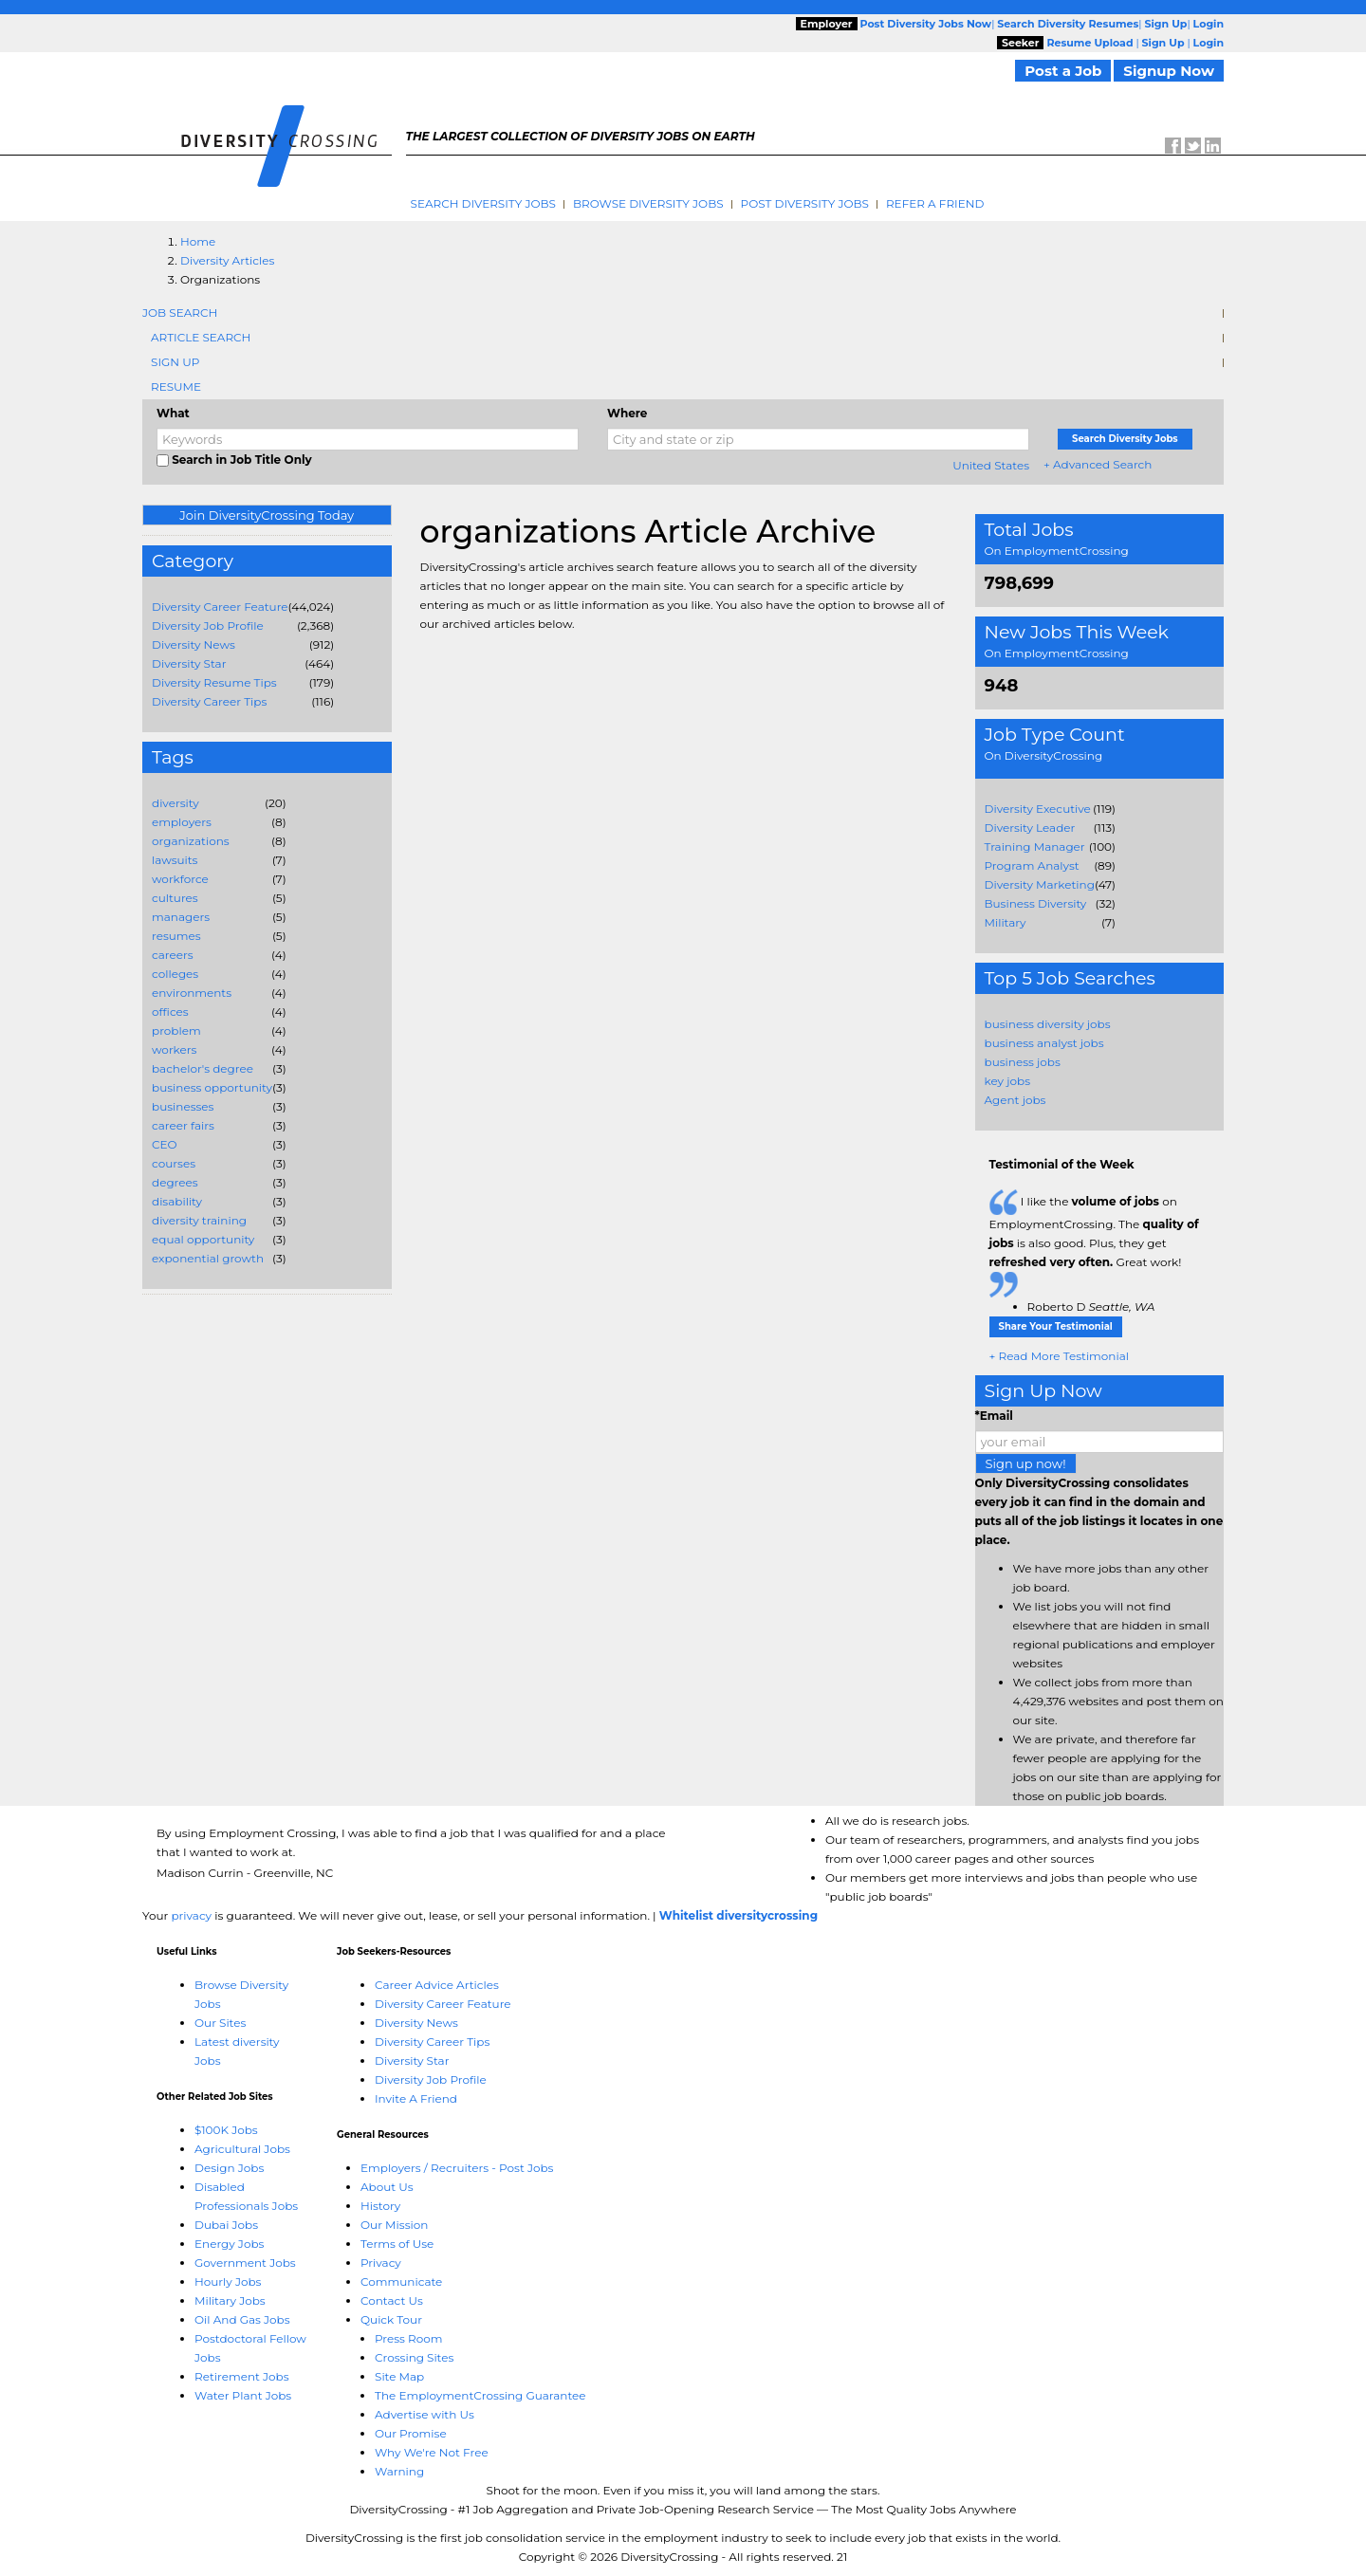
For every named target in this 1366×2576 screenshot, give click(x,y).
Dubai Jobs (226, 2224)
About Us (387, 2187)
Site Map (399, 2376)
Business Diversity (1036, 903)
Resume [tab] (176, 386)
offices (170, 1011)
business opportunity (212, 1087)
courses (173, 1163)
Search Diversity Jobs (483, 203)
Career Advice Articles (437, 1985)
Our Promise (411, 2433)
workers (174, 1049)
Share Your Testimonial (1056, 1326)
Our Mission (394, 2224)
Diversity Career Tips (209, 701)
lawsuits (174, 860)
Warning (399, 2471)
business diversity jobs (1048, 1024)
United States (990, 465)
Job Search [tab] (179, 312)
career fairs (183, 1125)
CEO (164, 1144)
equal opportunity (203, 1239)
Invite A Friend (416, 2098)
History (380, 2206)
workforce (180, 879)
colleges (175, 973)
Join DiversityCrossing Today (266, 515)
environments (191, 992)
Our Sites (220, 2022)
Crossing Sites (414, 2357)
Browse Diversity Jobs (648, 203)
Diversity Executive (1038, 808)
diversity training (199, 1220)
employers (182, 822)
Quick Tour (391, 2319)
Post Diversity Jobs (805, 203)
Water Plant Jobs (242, 2395)
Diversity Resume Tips (214, 682)
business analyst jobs (1044, 1043)
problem (176, 1030)
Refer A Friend (935, 203)
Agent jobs (1015, 1100)
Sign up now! (1026, 1463)
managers (181, 917)
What (173, 413)
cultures (175, 898)
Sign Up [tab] (175, 362)
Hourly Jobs (227, 2281)
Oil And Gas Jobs (242, 2319)
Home (197, 241)
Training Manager (1035, 846)
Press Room (409, 2338)
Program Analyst (1032, 865)
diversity (175, 803)
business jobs (1023, 1062)
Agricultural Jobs (242, 2149)
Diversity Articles (227, 260)
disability (177, 1201)
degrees (175, 1182)
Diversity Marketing (1040, 884)
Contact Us (391, 2300)
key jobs (1008, 1081)
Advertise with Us (424, 2414)
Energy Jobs (229, 2243)
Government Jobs (245, 2262)
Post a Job (1062, 71)
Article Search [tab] (200, 337)
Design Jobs (229, 2168)
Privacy (380, 2262)
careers (173, 955)
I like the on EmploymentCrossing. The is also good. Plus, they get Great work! (1094, 1242)
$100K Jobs (226, 2130)
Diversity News (193, 644)
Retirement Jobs (241, 2376)
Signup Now (1168, 71)
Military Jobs (230, 2300)
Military (1005, 922)
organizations (191, 841)
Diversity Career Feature (220, 606)
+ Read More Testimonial (1059, 1356)
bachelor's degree (202, 1068)
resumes (176, 936)
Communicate (401, 2281)
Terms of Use (397, 2243)
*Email (994, 1415)
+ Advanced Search (1097, 464)
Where (627, 413)
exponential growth (208, 1258)
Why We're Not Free (432, 2452)
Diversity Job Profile (208, 625)
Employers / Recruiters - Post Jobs (456, 2168)
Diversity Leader (1030, 827)
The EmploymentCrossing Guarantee (480, 2395)
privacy (191, 1915)
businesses (182, 1106)
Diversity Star (189, 663)
